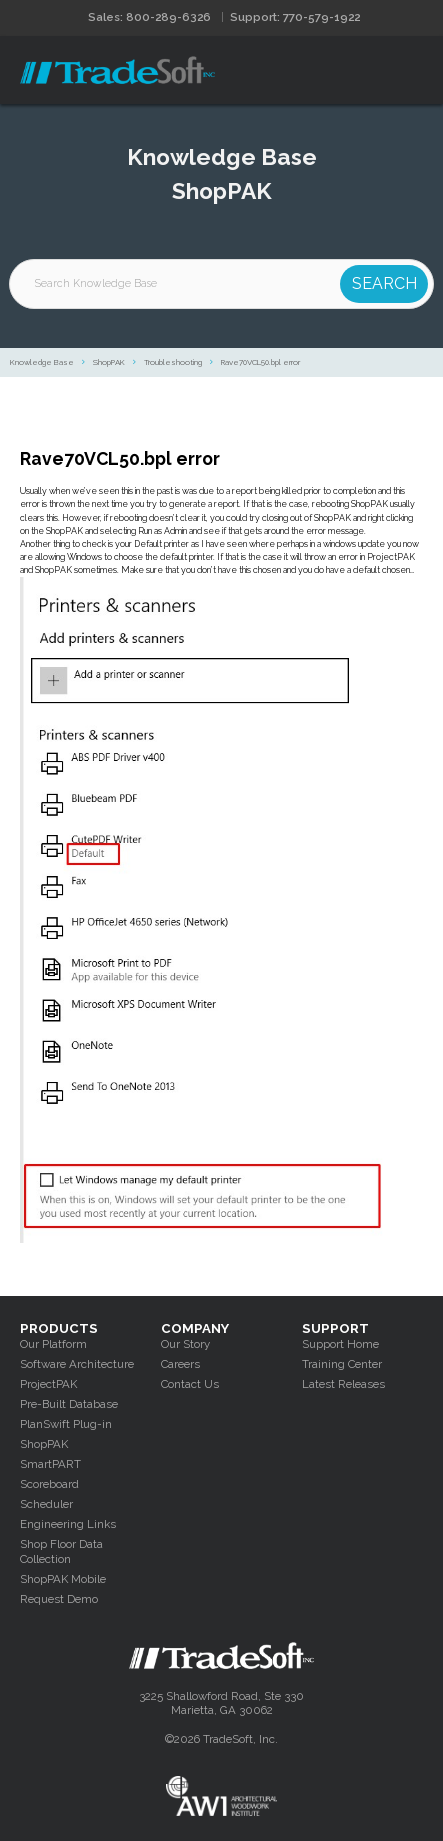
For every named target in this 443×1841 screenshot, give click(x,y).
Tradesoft (117, 70)
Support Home (340, 1344)
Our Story (185, 1344)
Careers (180, 1364)
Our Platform (53, 1344)
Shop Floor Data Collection (61, 1551)
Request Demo (59, 1599)
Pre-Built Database (69, 1404)
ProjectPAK (48, 1384)
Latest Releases (343, 1384)
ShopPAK (109, 362)
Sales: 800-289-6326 (149, 17)
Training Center (342, 1364)
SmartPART (50, 1464)
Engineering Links (68, 1524)
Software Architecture (77, 1364)
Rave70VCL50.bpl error (260, 362)
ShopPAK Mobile (63, 1579)
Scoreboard (49, 1484)
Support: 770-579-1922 (295, 17)
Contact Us (190, 1384)
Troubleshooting (173, 362)
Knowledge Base (42, 362)
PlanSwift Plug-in (66, 1424)
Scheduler (46, 1504)
